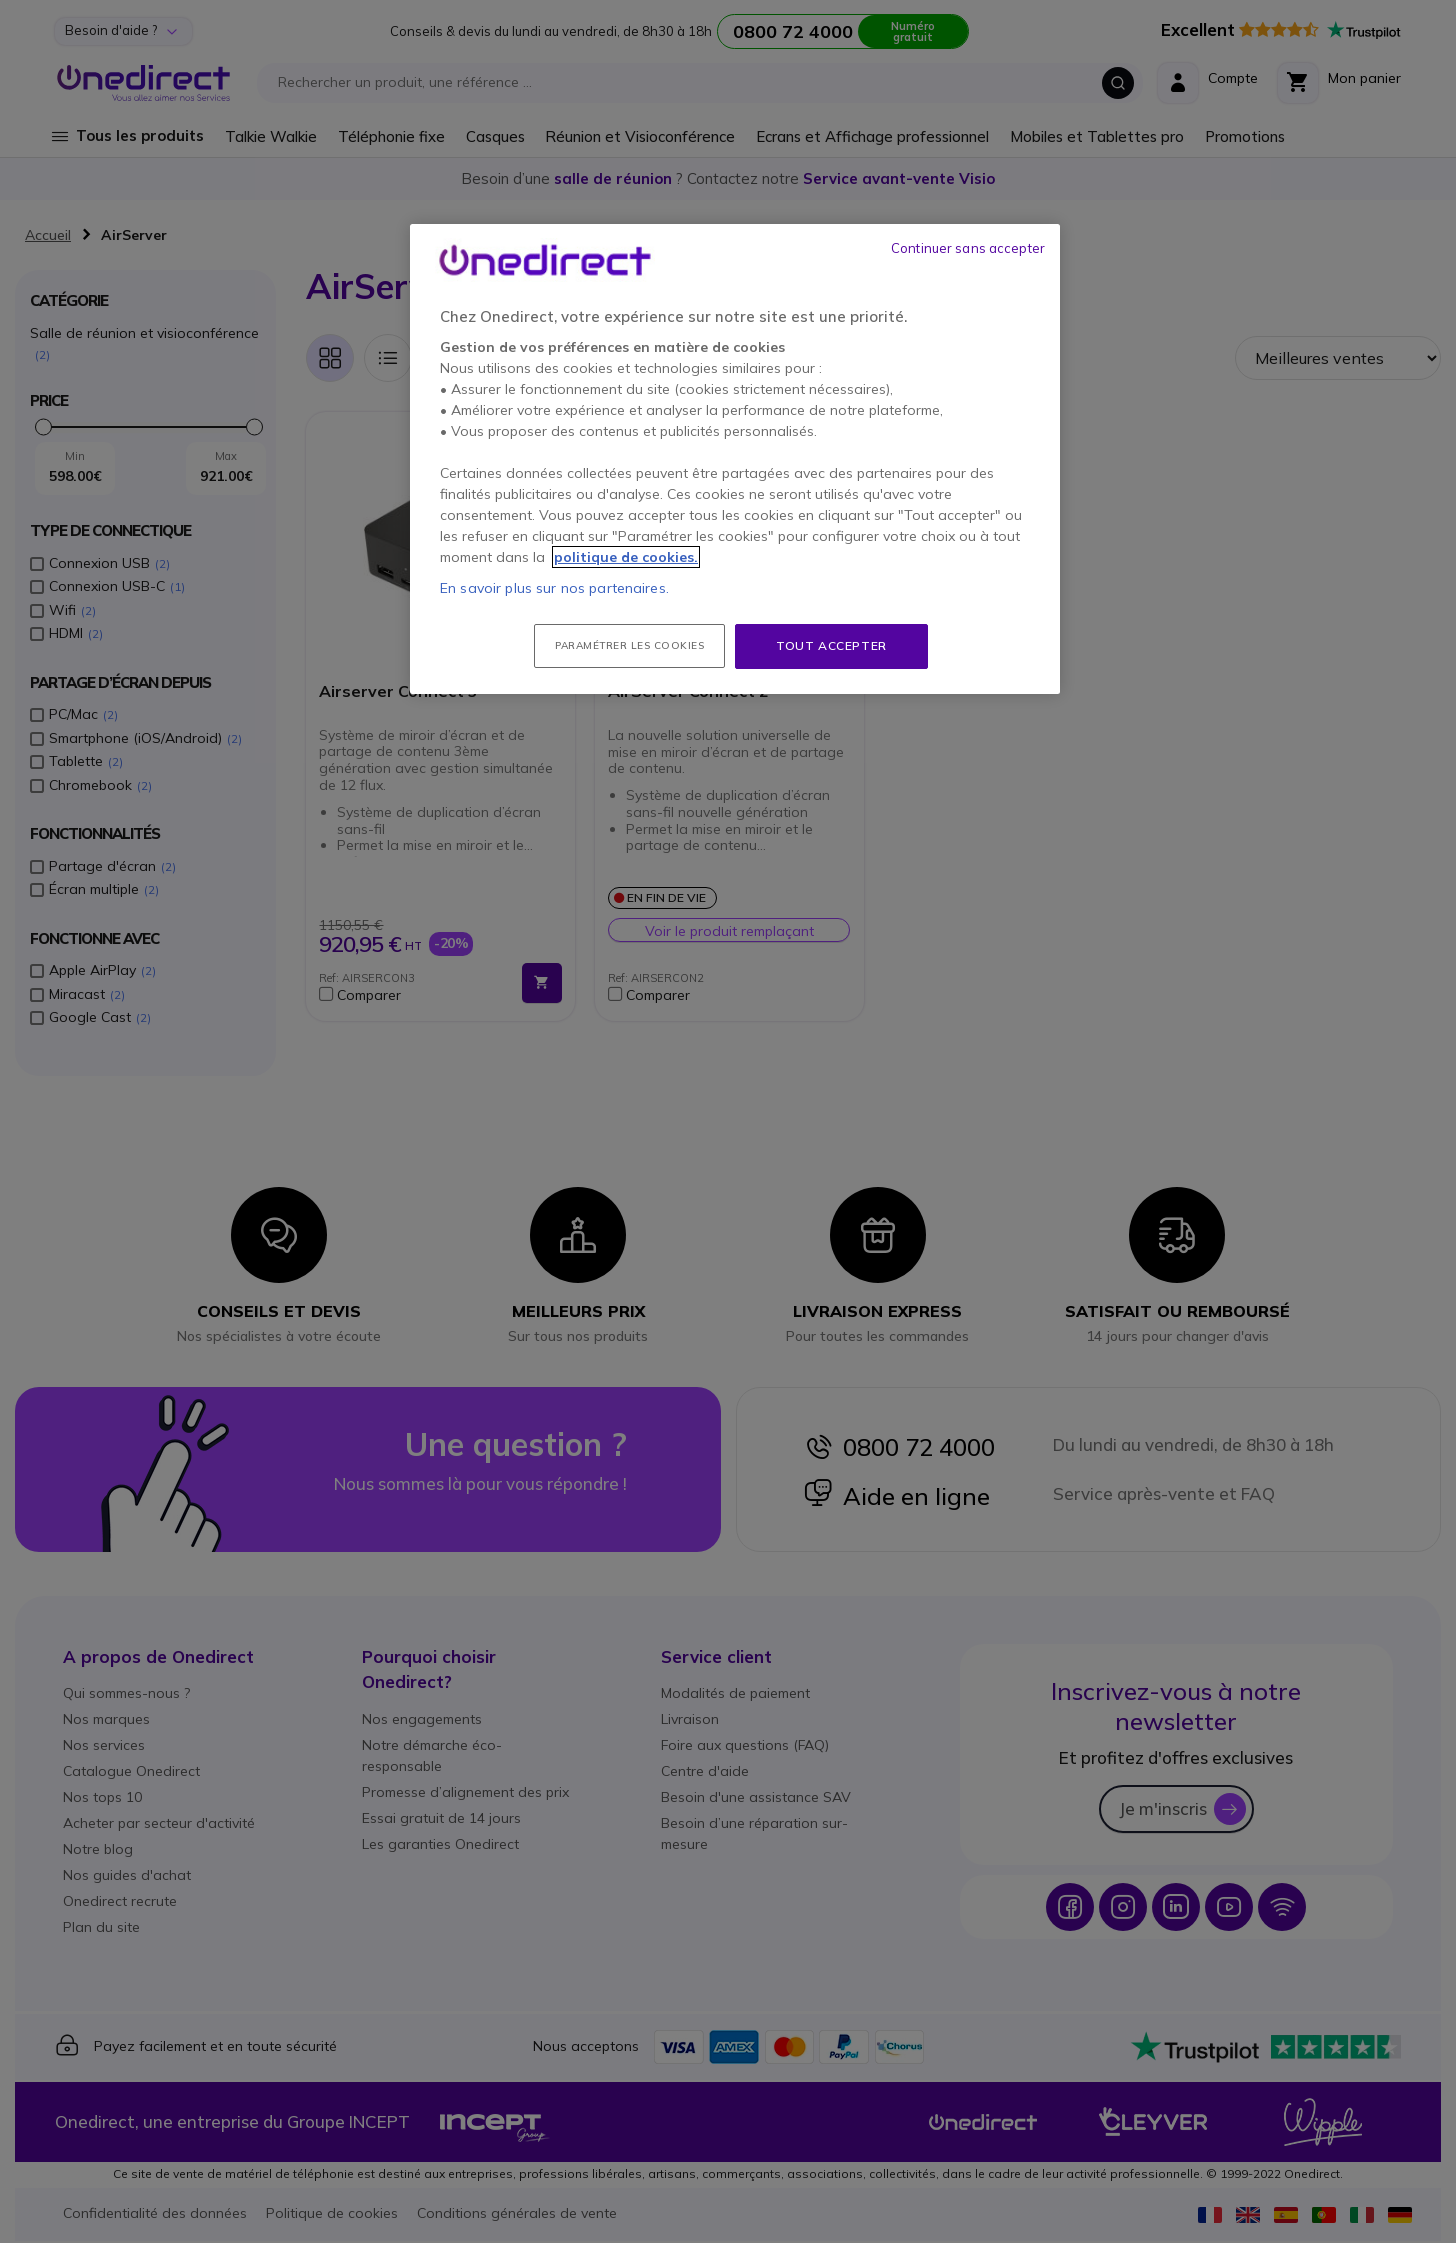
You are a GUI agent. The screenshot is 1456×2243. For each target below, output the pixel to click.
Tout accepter (831, 645)
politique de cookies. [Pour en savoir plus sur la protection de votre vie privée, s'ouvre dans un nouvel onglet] (626, 557)
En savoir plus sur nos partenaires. (554, 588)
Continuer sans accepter (968, 248)
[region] (735, 459)
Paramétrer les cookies (629, 645)
